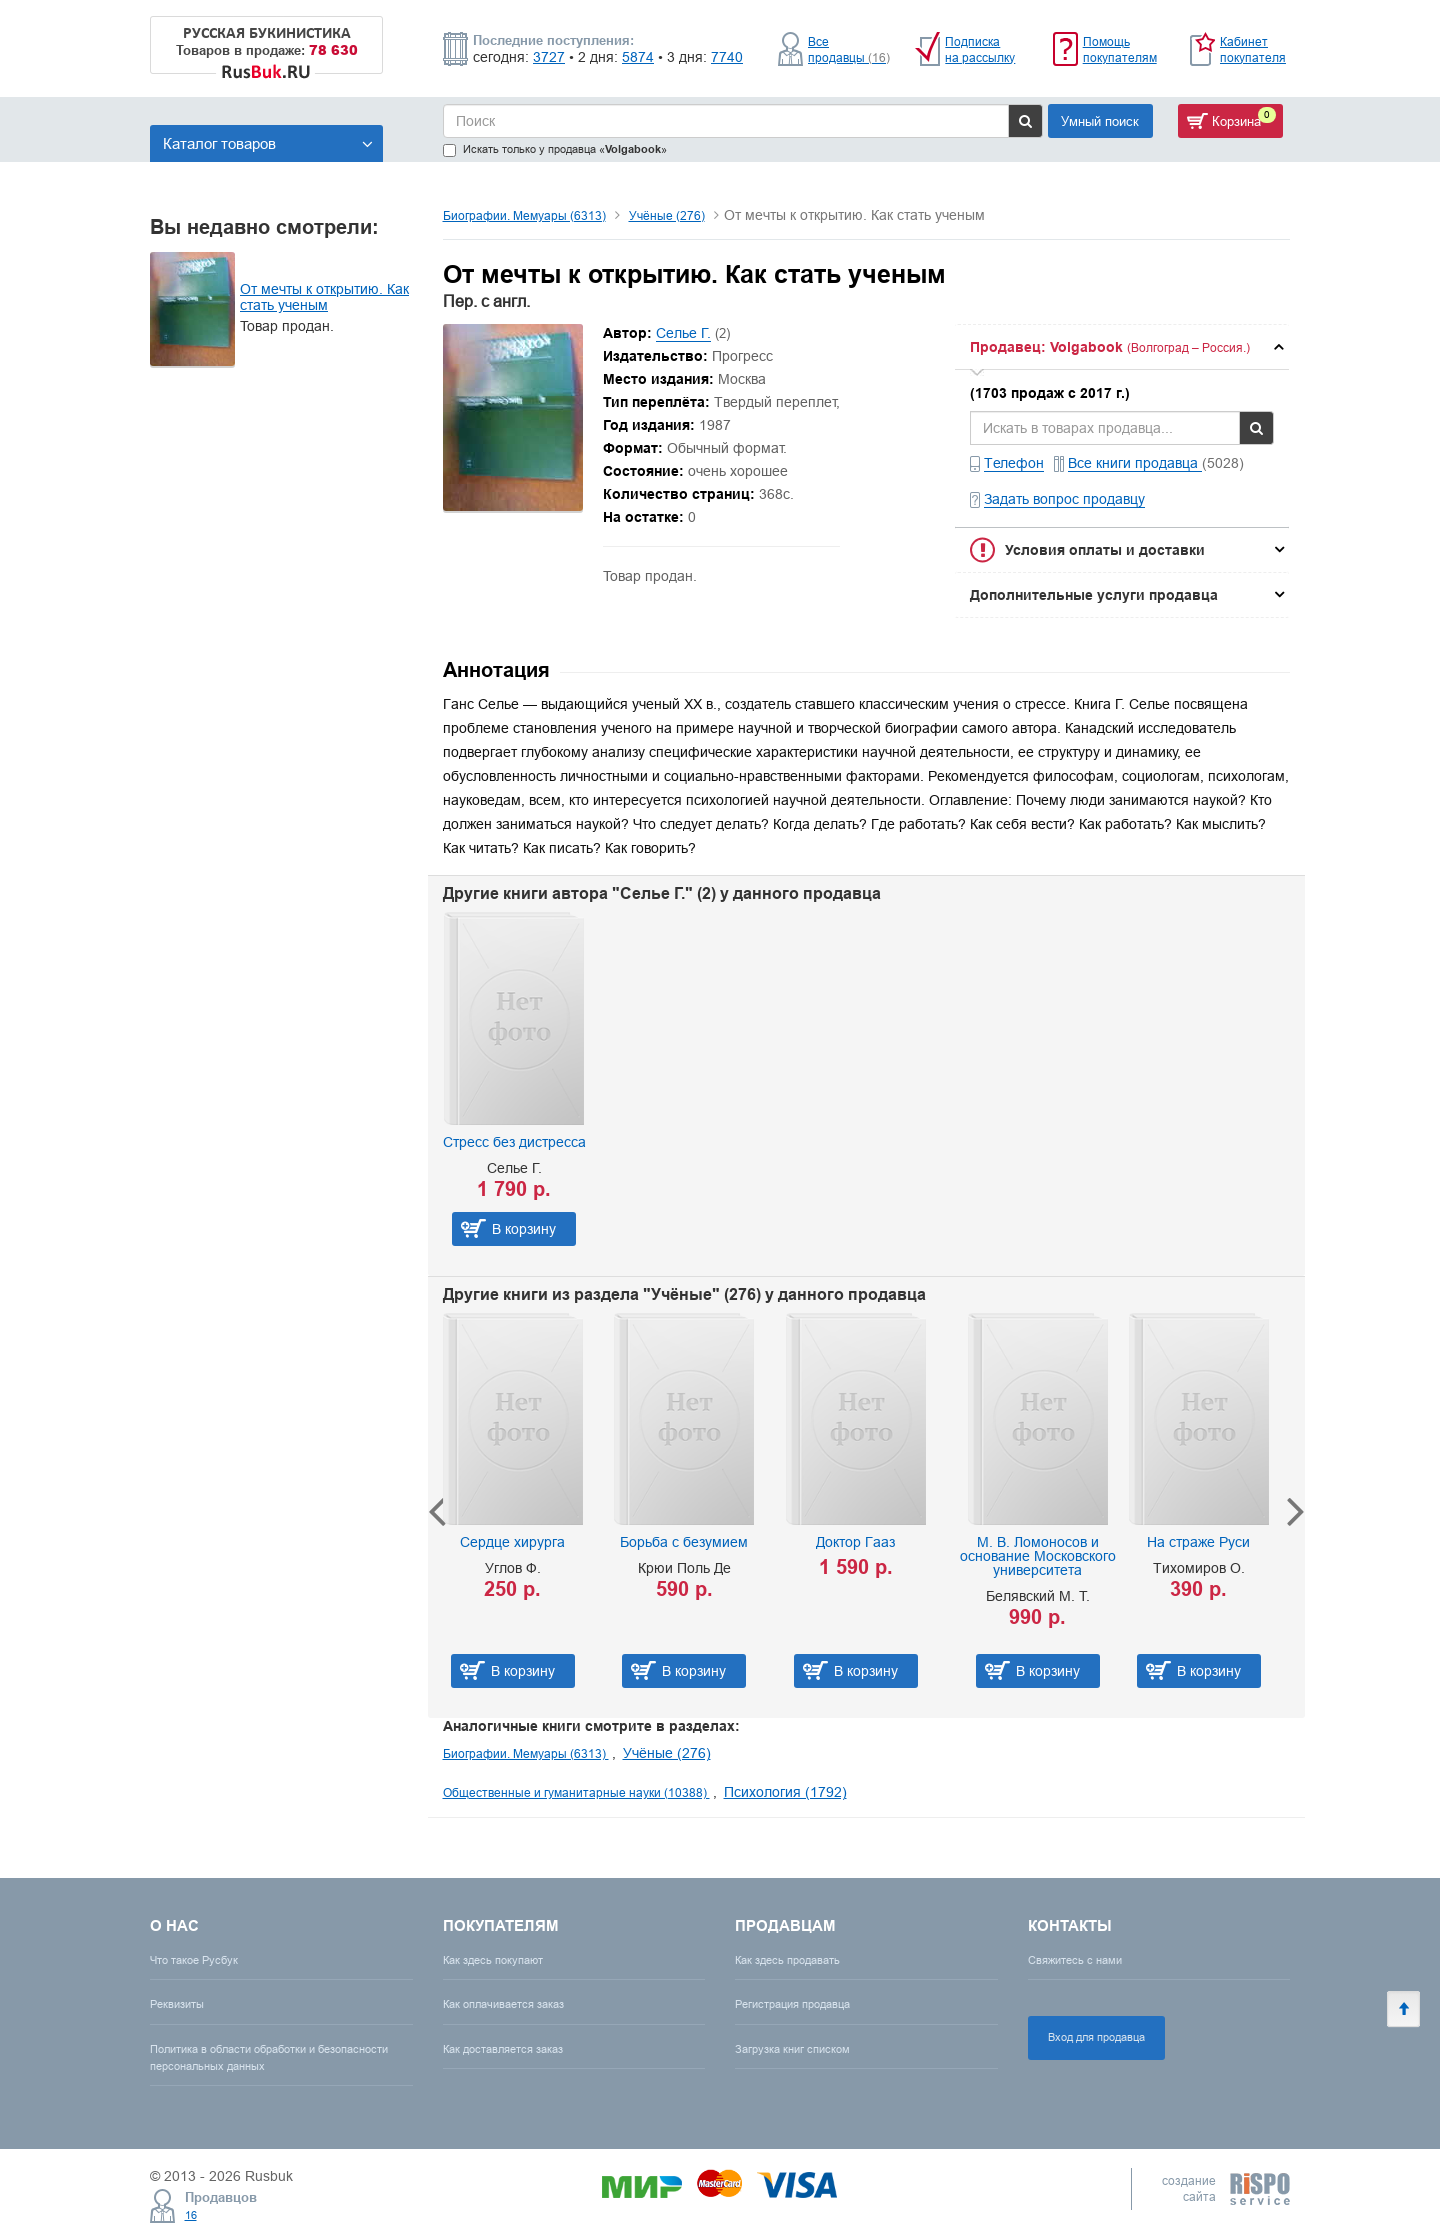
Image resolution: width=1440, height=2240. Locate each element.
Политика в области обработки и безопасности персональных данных (269, 2057)
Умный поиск (1100, 121)
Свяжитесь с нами (1075, 1960)
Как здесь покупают (493, 1960)
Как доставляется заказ (503, 2049)
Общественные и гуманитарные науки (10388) (576, 1792)
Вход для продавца (1096, 2037)
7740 (727, 57)
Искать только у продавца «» (555, 149)
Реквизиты (177, 2004)
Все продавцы (849, 49)
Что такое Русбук (194, 1960)
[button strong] (1122, 347)
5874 (638, 57)
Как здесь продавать (787, 1960)
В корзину (524, 1229)
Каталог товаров (268, 143)
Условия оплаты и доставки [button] (1105, 550)
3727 (549, 57)
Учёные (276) (667, 215)
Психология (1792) (785, 1792)
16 (191, 2215)
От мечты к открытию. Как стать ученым (324, 297)
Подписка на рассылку (980, 49)
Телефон (1014, 463)
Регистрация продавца (792, 2004)
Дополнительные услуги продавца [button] (1094, 595)
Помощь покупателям (1120, 49)
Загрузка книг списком (792, 2049)
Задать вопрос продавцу (1064, 499)
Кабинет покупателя (1253, 49)
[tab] (1122, 347)
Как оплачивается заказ (503, 2004)
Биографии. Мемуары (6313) (524, 215)
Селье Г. (683, 333)
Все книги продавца (1135, 463)
